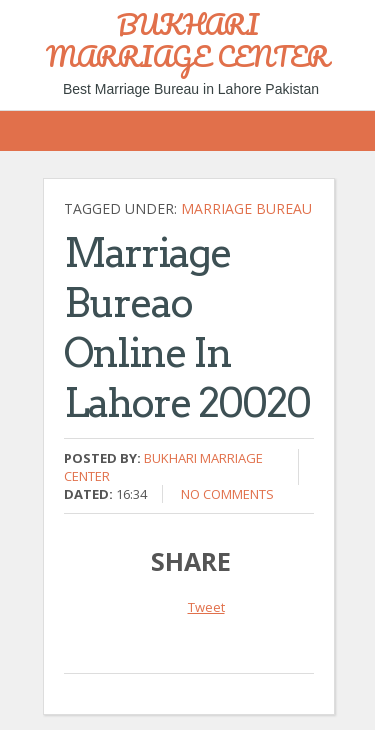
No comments (227, 494)
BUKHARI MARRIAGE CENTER (187, 40)
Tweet (206, 607)
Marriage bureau (246, 208)
